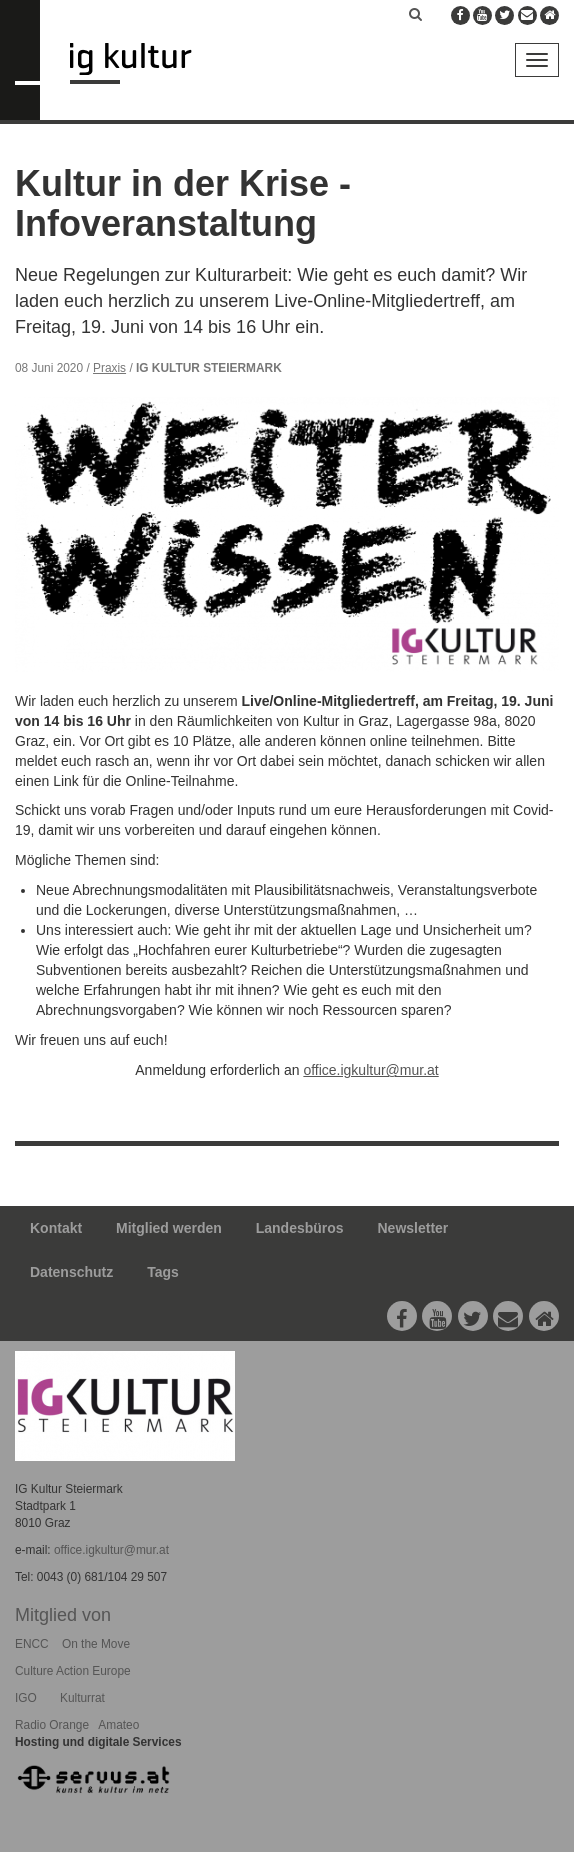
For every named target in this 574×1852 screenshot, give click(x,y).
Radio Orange (52, 1725)
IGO (26, 1698)
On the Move (96, 1644)
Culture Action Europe (73, 1671)
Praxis (109, 368)
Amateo (118, 1725)
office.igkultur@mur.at (370, 1070)
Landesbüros (300, 1228)
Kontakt (56, 1228)
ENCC (32, 1644)
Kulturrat (82, 1698)
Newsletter (413, 1228)
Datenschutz (71, 1272)
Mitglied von (63, 1615)
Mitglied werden (169, 1228)
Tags (163, 1272)
